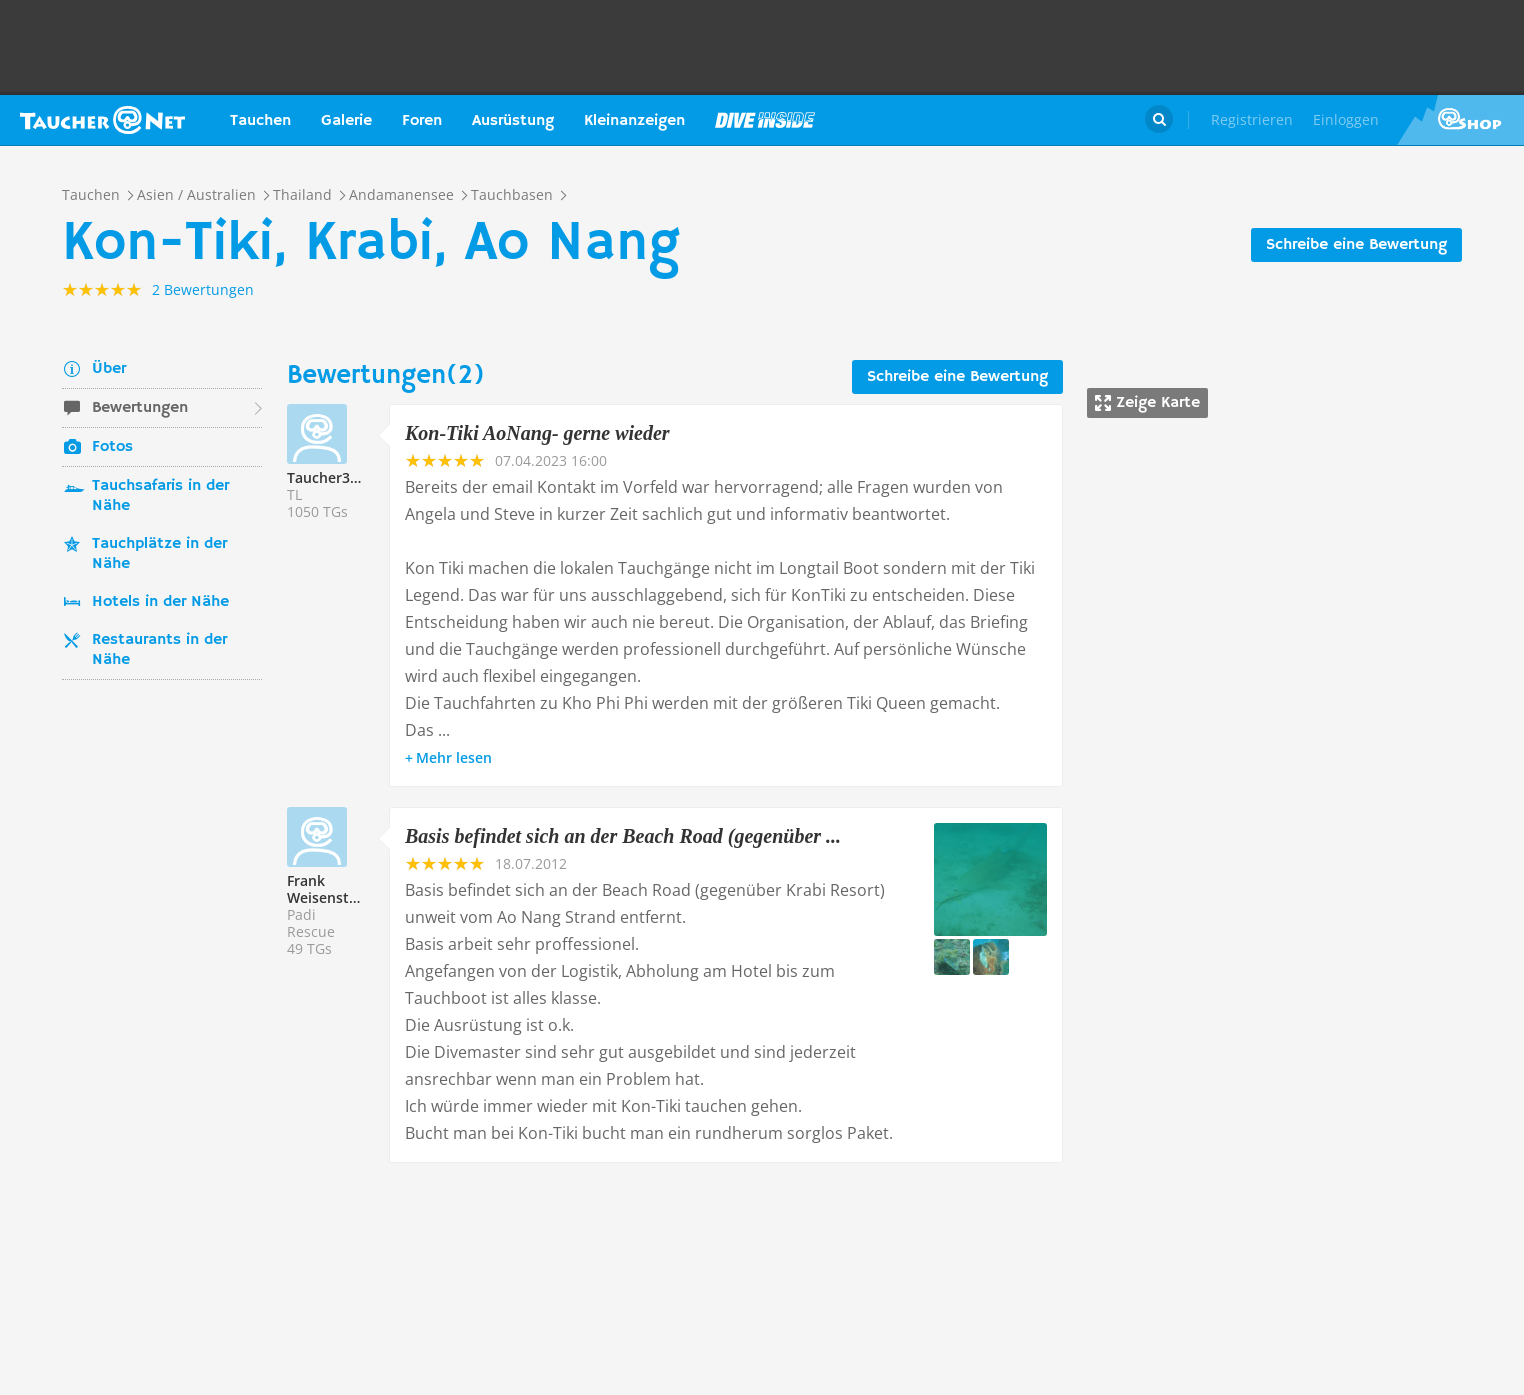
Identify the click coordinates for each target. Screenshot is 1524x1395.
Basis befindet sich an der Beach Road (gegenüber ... (623, 836)
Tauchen (260, 121)
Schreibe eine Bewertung (1356, 245)
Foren (422, 121)
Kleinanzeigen (634, 121)
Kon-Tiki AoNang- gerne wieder (537, 433)
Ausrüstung (513, 121)
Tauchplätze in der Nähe (159, 554)
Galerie (346, 121)
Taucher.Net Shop (1460, 120)
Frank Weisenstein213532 (352, 889)
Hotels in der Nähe (160, 602)
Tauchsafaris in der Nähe (160, 496)
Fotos (112, 447)
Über (109, 369)
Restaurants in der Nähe (159, 650)
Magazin (765, 120)
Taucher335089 (338, 477)
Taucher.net (102, 120)
